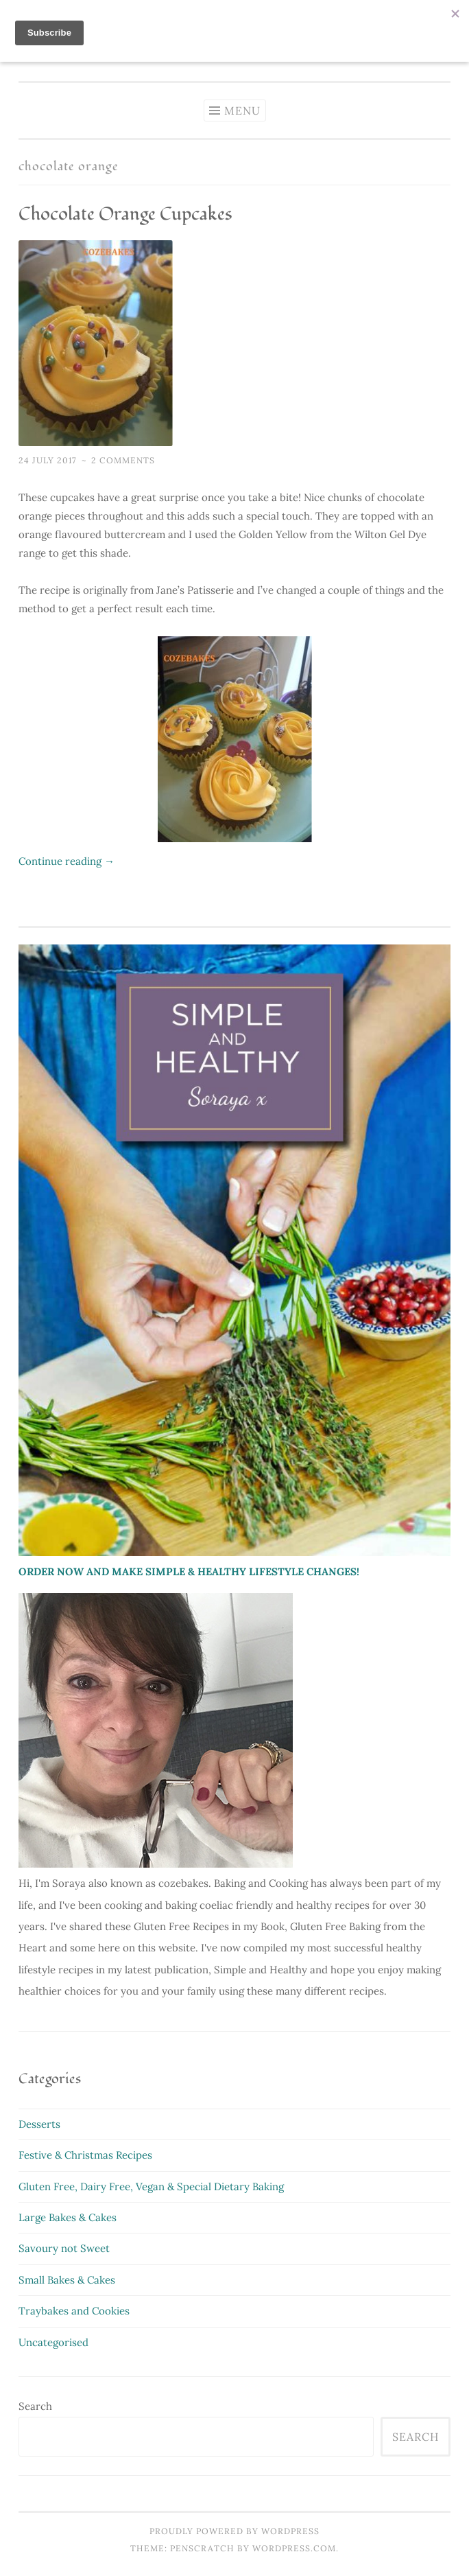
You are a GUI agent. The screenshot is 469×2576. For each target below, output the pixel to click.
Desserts (39, 2124)
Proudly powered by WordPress (234, 2531)
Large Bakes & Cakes (68, 2217)
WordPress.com (294, 2548)
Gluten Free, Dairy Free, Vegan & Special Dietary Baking (151, 2186)
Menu (242, 110)
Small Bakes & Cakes (67, 2279)
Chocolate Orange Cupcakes (125, 214)
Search (35, 2406)
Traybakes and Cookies (74, 2310)
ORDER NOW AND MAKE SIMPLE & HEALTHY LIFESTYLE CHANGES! (189, 1571)
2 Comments (123, 460)
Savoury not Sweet (64, 2248)
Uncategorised (53, 2342)
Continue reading (67, 861)
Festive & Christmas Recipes (85, 2154)
